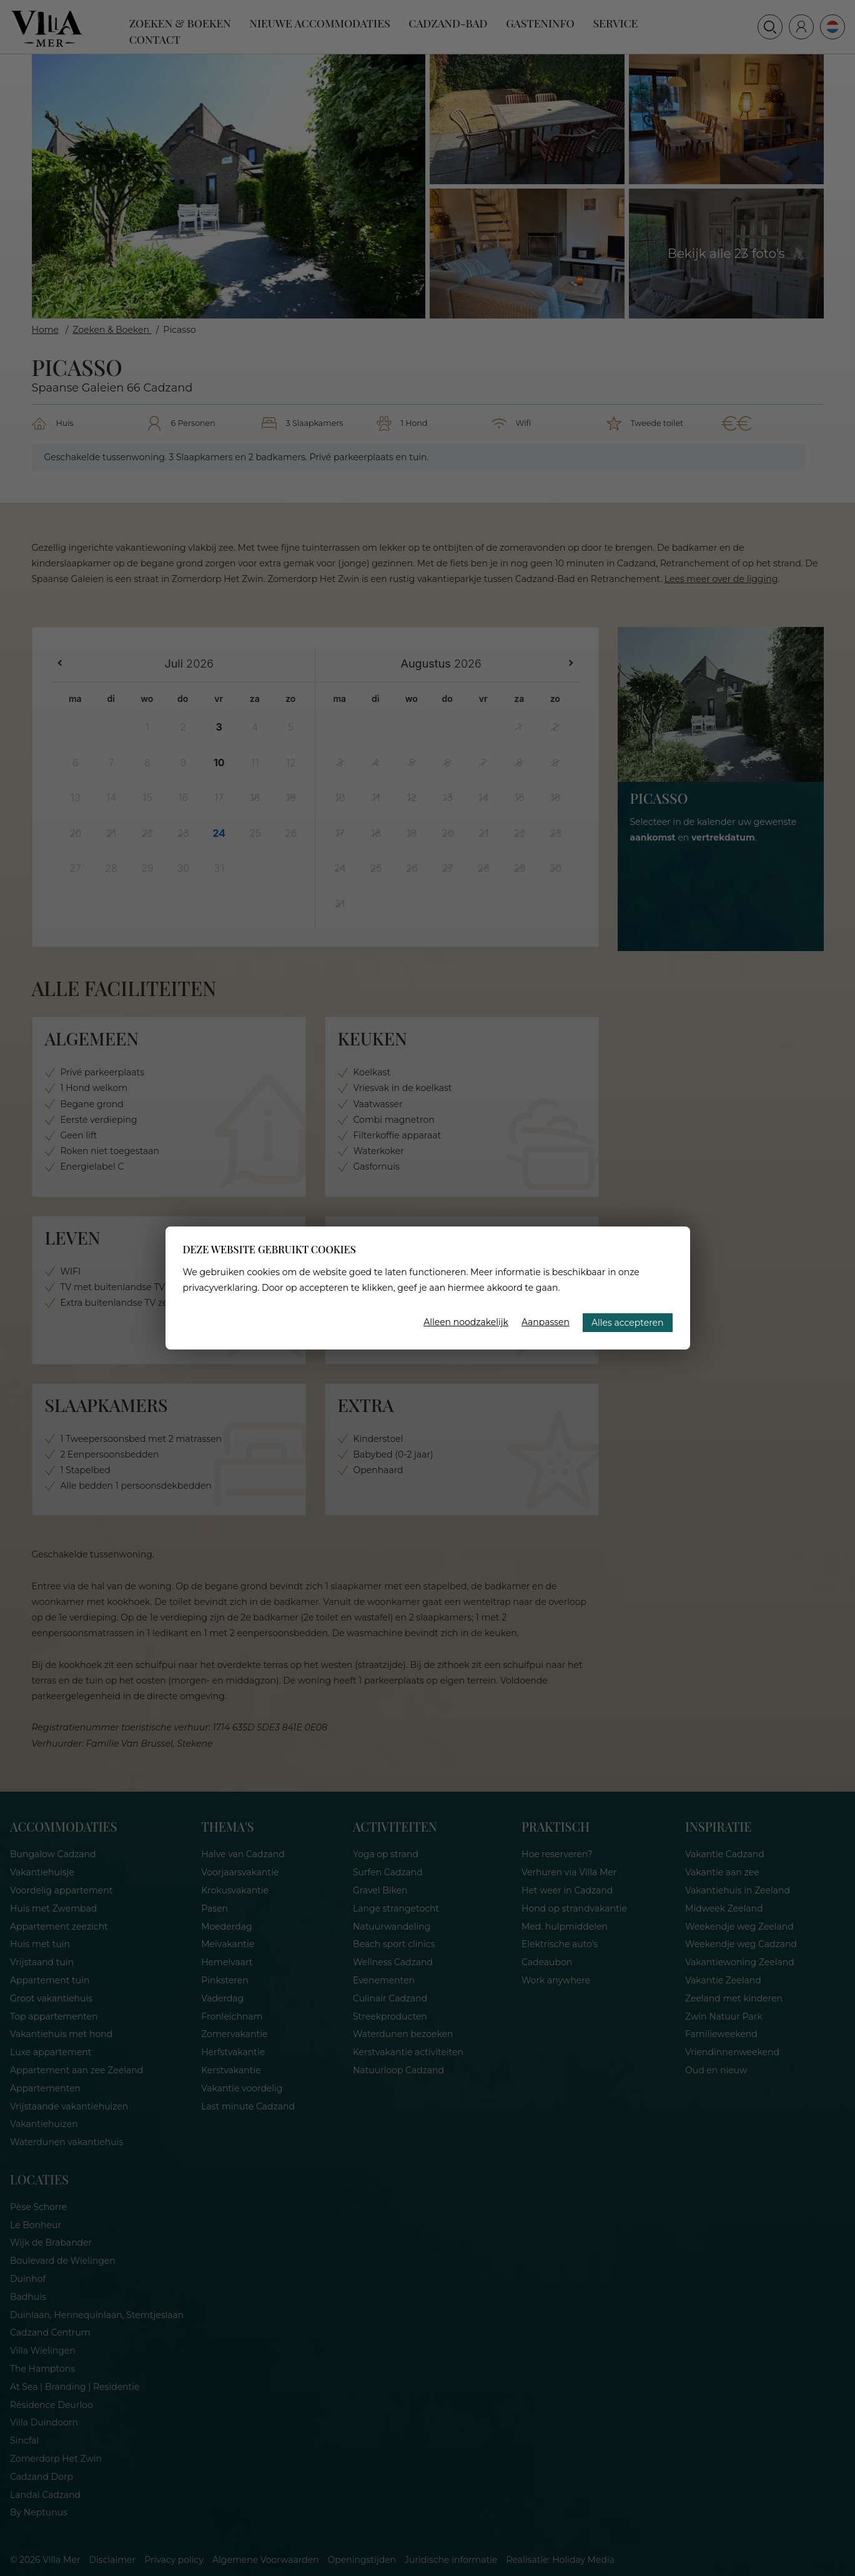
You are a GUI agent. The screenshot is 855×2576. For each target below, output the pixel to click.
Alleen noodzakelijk (465, 1322)
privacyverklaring (220, 1287)
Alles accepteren (627, 1322)
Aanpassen (545, 1322)
